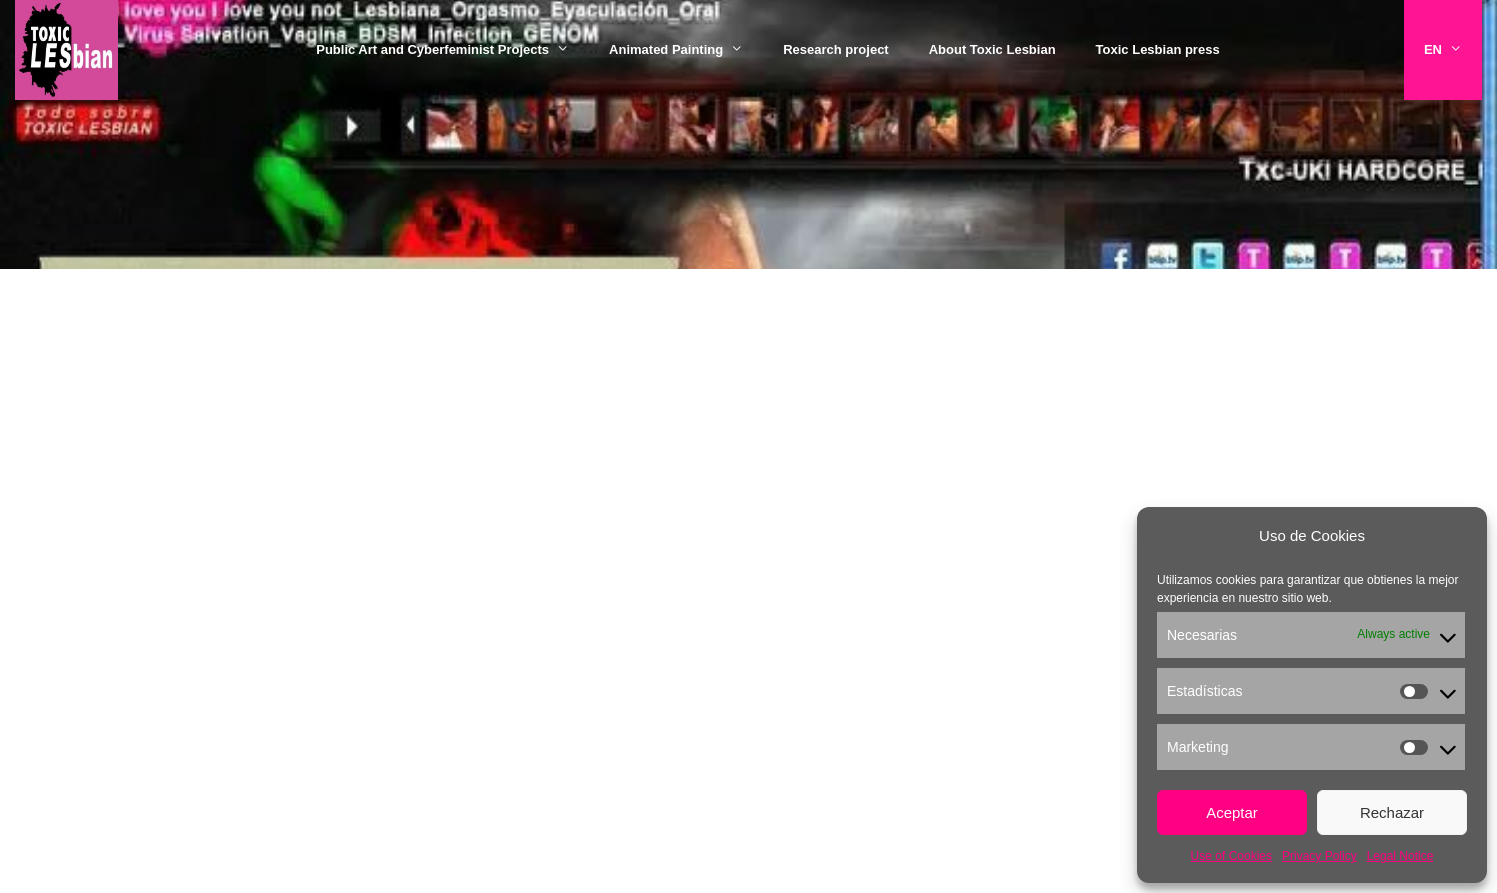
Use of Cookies (1231, 856)
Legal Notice (1400, 856)
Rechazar (1392, 812)
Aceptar (1232, 812)
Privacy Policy (1319, 856)
